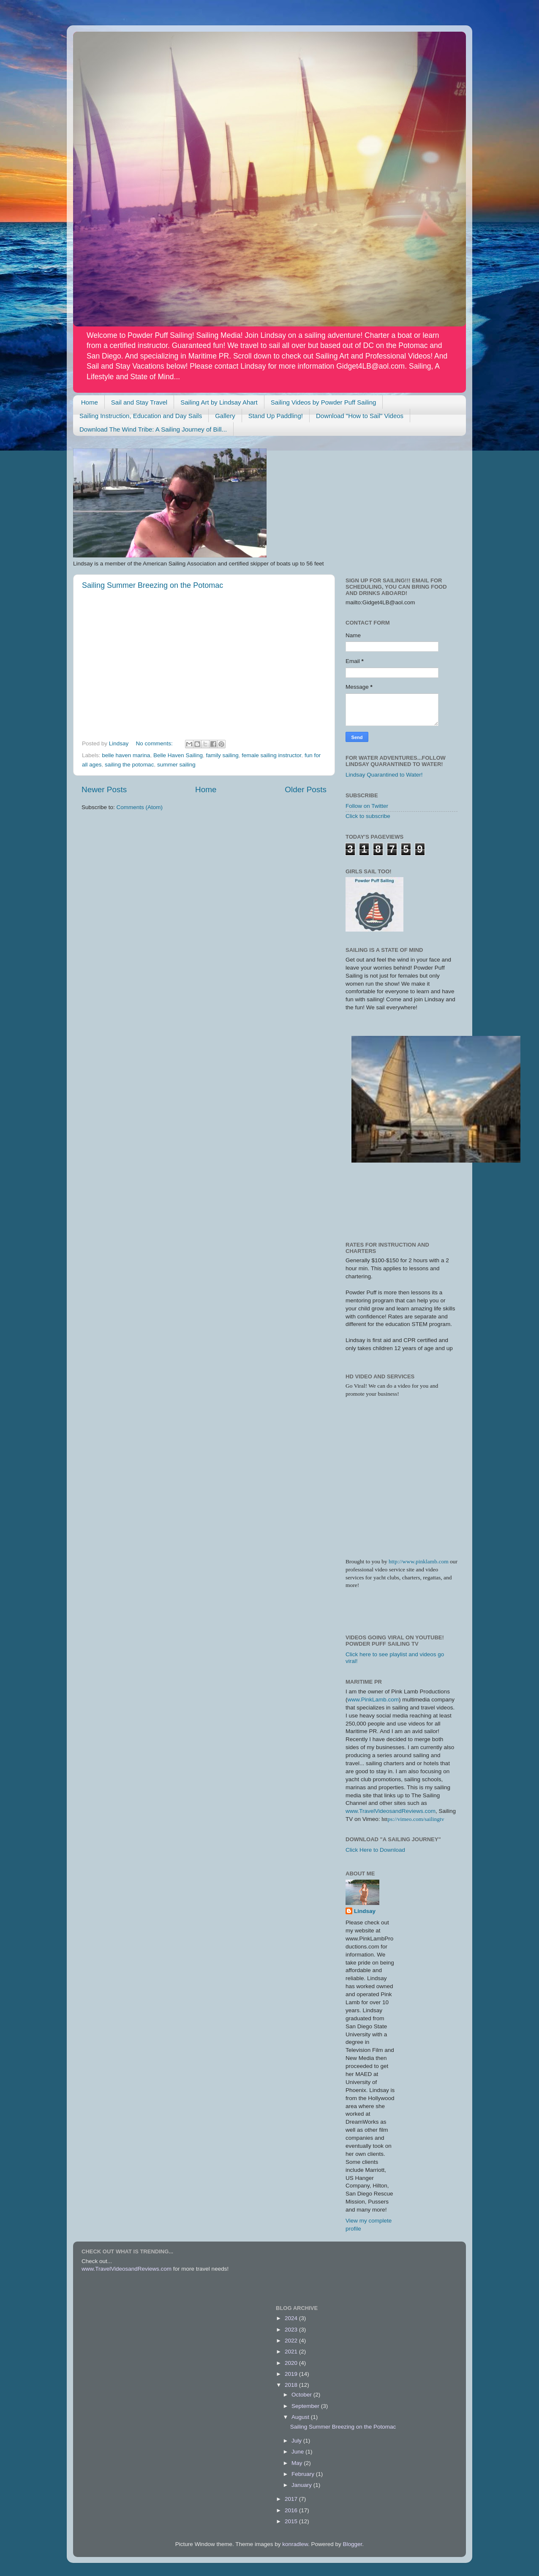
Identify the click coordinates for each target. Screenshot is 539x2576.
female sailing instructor (271, 755)
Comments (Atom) (140, 807)
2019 (292, 2374)
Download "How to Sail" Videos (359, 415)
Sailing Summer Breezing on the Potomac (152, 585)
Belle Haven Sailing (178, 755)
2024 (292, 2318)
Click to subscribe (368, 816)
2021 (292, 2351)
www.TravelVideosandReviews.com (391, 1811)
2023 (292, 2329)
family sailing (222, 755)
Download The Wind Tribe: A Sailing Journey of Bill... (153, 429)
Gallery (225, 415)
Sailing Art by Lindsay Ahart (219, 402)
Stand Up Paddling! (275, 415)
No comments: (155, 743)
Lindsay (365, 1911)
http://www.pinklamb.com (419, 1561)
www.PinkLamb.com (373, 1699)
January (302, 2485)
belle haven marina (126, 755)
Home (89, 402)
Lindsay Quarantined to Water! (384, 775)
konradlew (295, 2544)
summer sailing (176, 764)
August (301, 2417)
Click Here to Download (375, 1850)
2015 (292, 2521)
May (297, 2463)
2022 (292, 2340)
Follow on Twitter (367, 806)
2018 (292, 2385)
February (303, 2474)
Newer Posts (104, 789)
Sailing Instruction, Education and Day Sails (140, 415)
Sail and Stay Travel (139, 402)
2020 (292, 2363)
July (297, 2440)
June (298, 2451)
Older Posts (306, 789)
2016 (292, 2510)
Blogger (352, 2544)
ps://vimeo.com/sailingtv (416, 1819)
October (302, 2394)
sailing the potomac (129, 764)
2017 (292, 2499)
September (306, 2406)
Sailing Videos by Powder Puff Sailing (323, 402)
